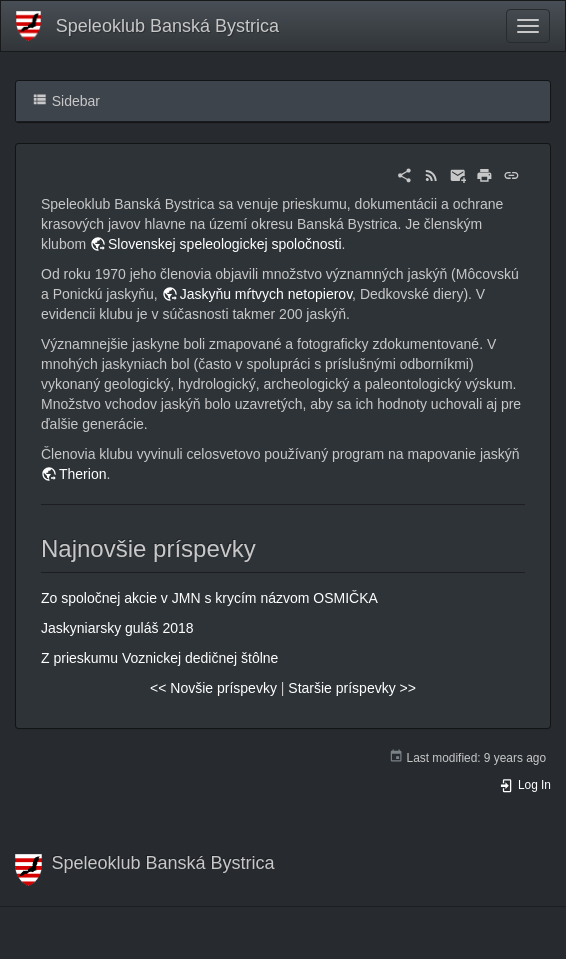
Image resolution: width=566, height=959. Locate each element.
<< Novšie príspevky (213, 688)
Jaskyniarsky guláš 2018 (117, 628)
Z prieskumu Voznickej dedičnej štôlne (159, 658)
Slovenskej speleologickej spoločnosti (224, 244)
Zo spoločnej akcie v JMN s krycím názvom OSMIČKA (209, 598)
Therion (82, 474)
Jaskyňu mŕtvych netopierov (266, 294)
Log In (525, 785)
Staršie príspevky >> (352, 688)
